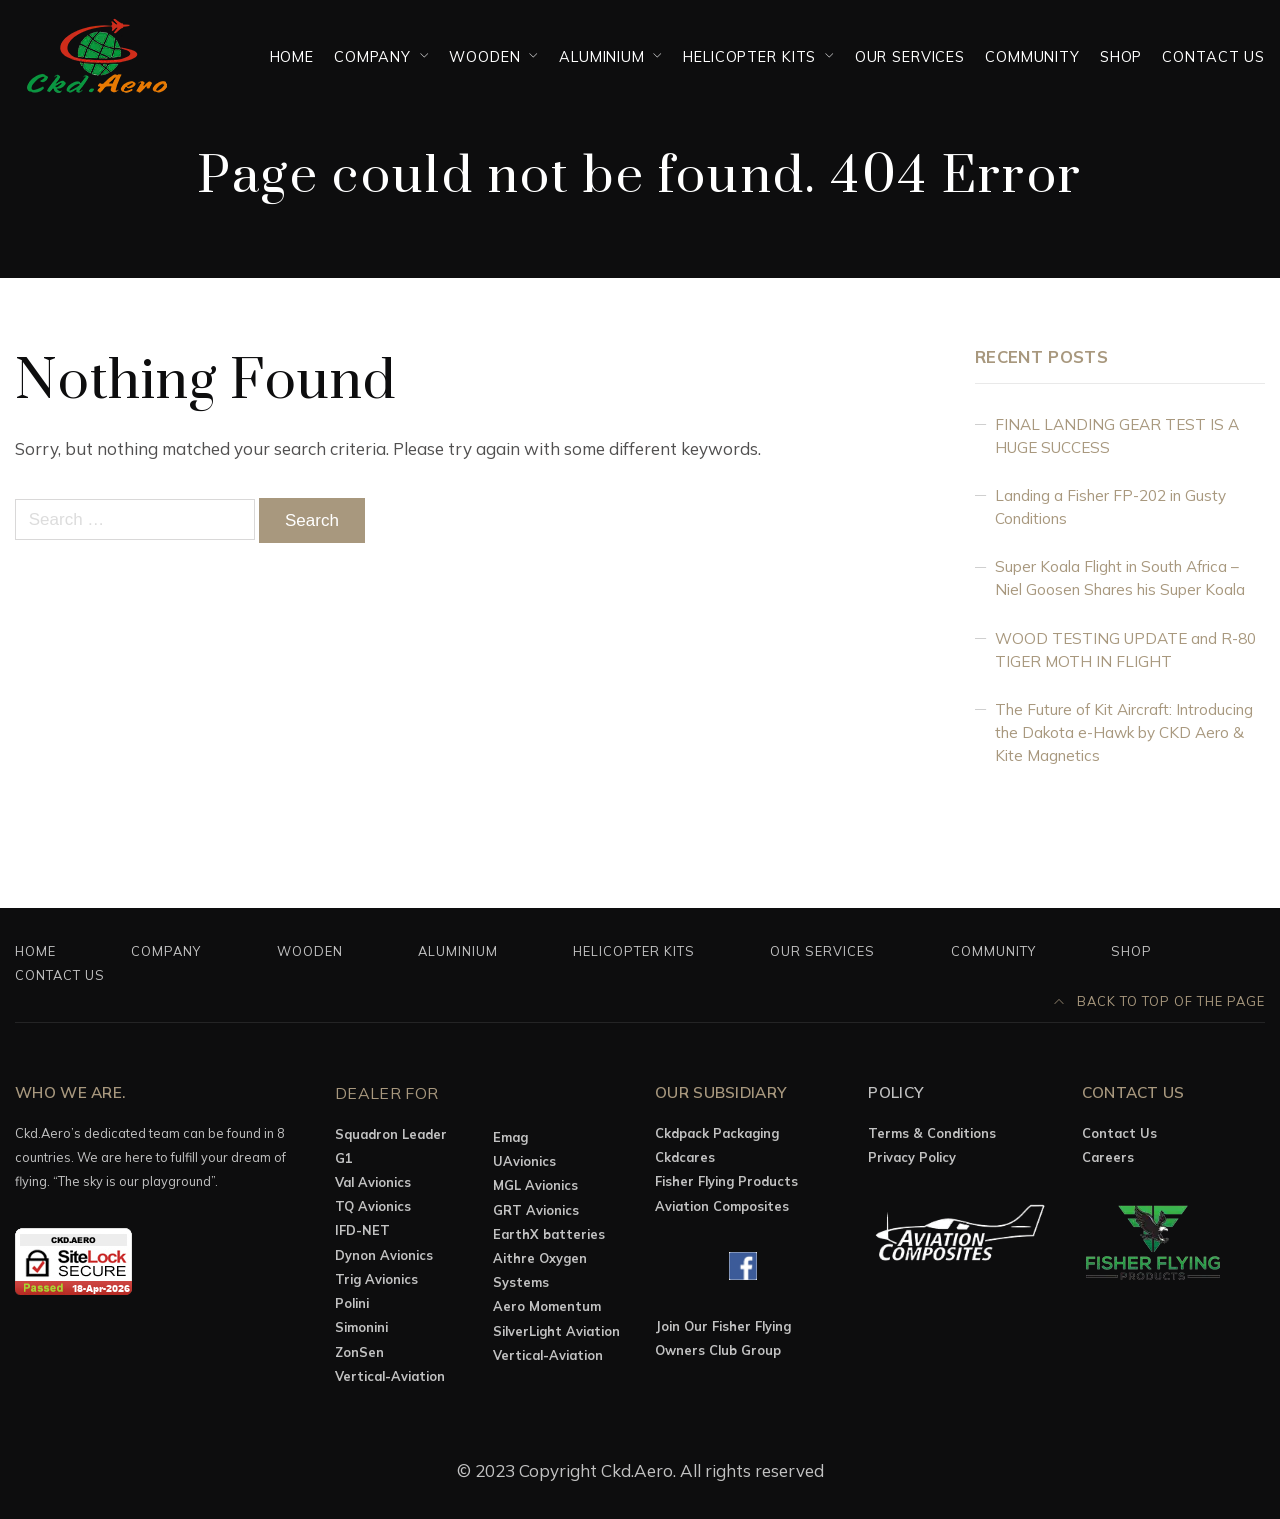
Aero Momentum (547, 1306)
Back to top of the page (1160, 1001)
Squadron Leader (391, 1134)
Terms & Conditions (932, 1133)
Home (292, 56)
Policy (896, 1092)
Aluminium (602, 56)
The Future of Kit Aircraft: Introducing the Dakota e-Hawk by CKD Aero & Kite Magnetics (1124, 732)
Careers (1108, 1157)
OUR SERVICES (910, 56)
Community (1032, 56)
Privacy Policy (912, 1157)
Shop (1121, 56)
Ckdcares (685, 1157)
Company (372, 56)
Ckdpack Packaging (717, 1133)
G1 (344, 1158)
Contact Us (1213, 56)
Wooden (484, 56)
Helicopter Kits (749, 56)
